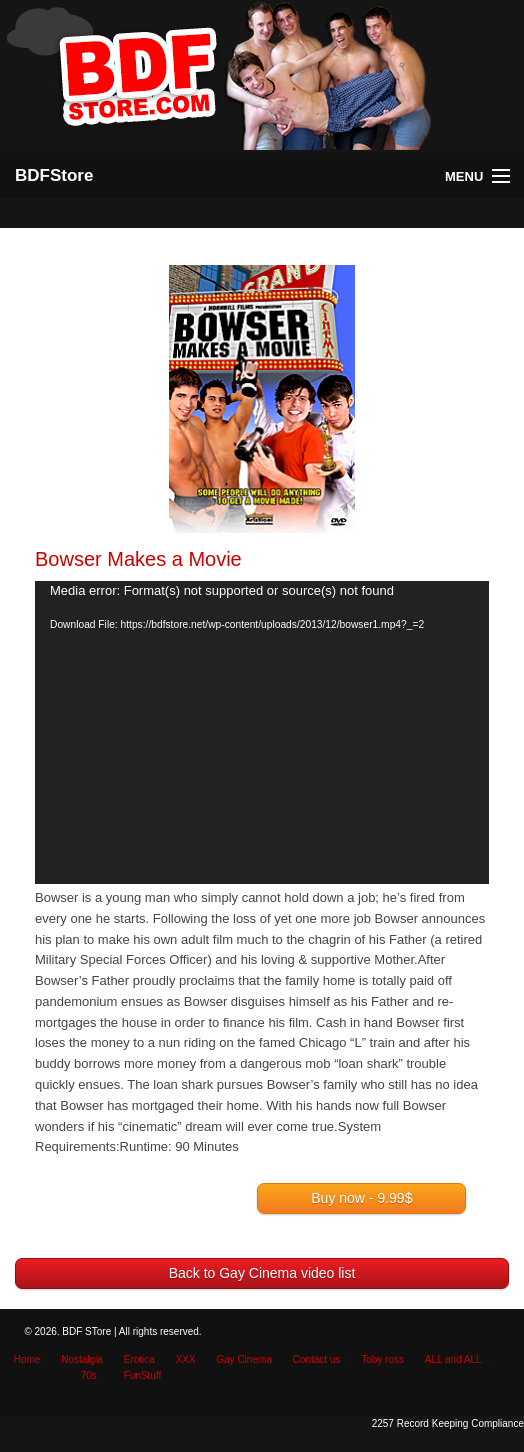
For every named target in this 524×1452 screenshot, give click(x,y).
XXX (186, 1359)
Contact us (317, 1359)
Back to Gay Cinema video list (262, 1273)
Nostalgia (82, 1359)
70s (89, 1375)
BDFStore (54, 175)
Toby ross (382, 1359)
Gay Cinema (244, 1359)
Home (27, 1359)
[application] (262, 732)
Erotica (139, 1359)
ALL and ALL (453, 1359)
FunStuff (143, 1375)
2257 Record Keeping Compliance (448, 1423)
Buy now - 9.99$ (361, 1198)
